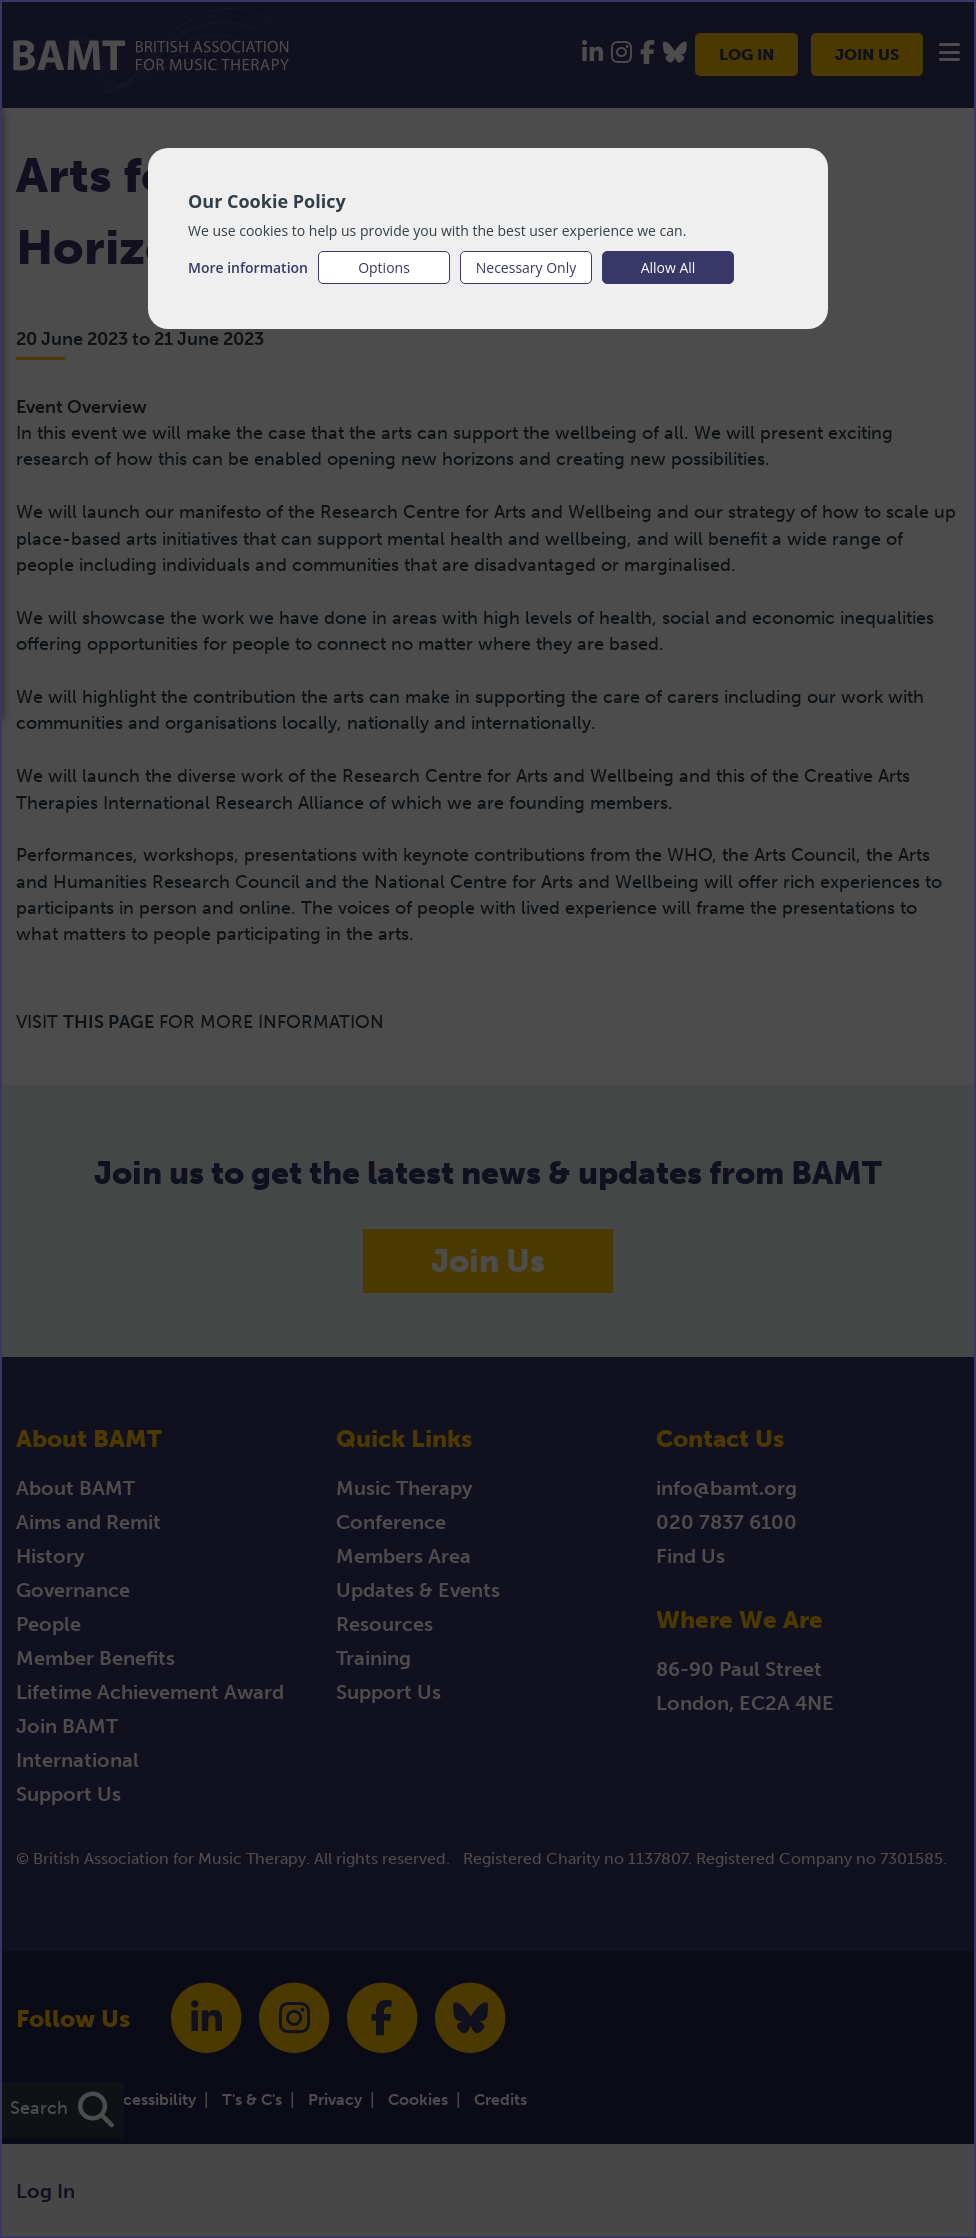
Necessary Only (526, 267)
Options (384, 267)
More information (248, 267)
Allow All (668, 267)
